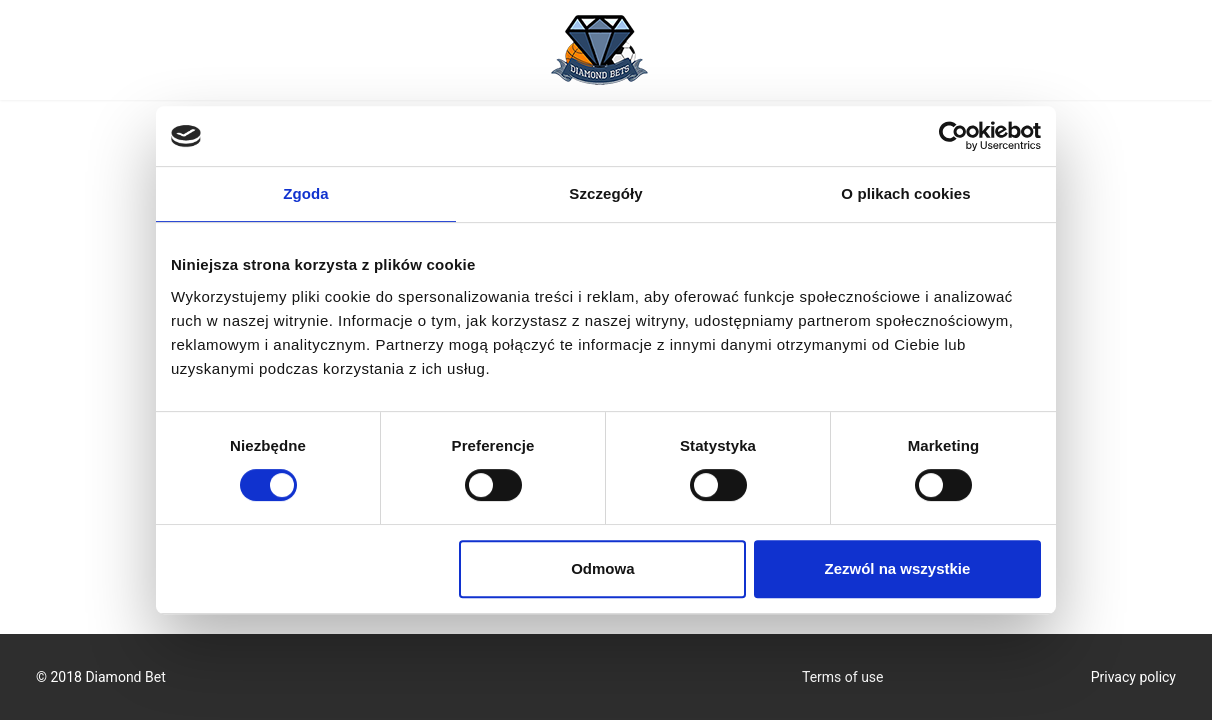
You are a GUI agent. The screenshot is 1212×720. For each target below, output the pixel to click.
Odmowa (602, 568)
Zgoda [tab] (306, 193)
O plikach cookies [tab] (905, 193)
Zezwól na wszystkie (898, 568)
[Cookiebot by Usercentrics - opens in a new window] (953, 136)
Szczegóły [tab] (605, 193)
